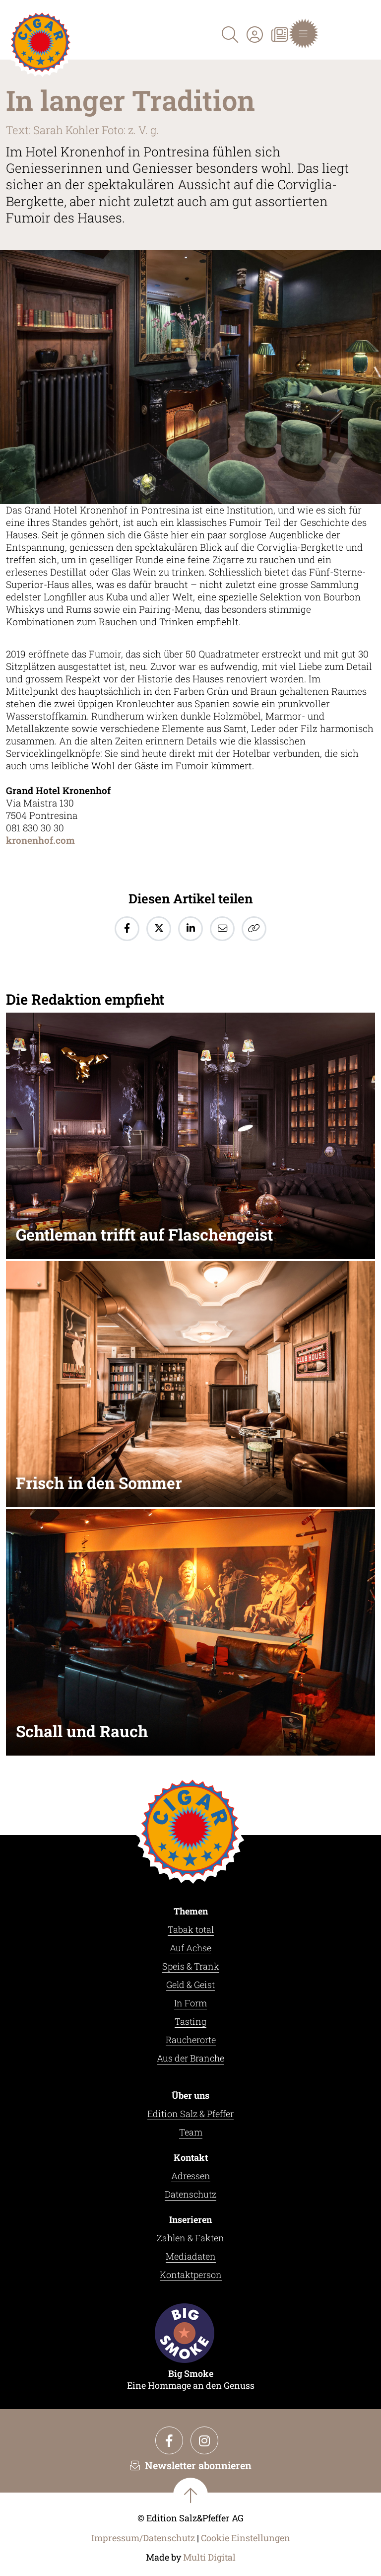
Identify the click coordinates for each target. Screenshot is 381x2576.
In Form (190, 2003)
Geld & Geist (190, 1984)
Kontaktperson (191, 2275)
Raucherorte (191, 2040)
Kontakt (191, 2157)
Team (190, 2132)
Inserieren (190, 2219)
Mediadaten (191, 2256)
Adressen (190, 2176)
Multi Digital (209, 2557)
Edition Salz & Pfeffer (190, 2114)
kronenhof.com (40, 840)
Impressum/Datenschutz (143, 2538)
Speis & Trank (190, 1966)
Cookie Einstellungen (245, 2538)
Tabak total (191, 1929)
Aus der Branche (190, 2058)
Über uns (190, 2095)
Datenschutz (190, 2194)
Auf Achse (190, 1948)
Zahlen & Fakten (190, 2238)
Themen (191, 1911)
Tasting (190, 2021)
